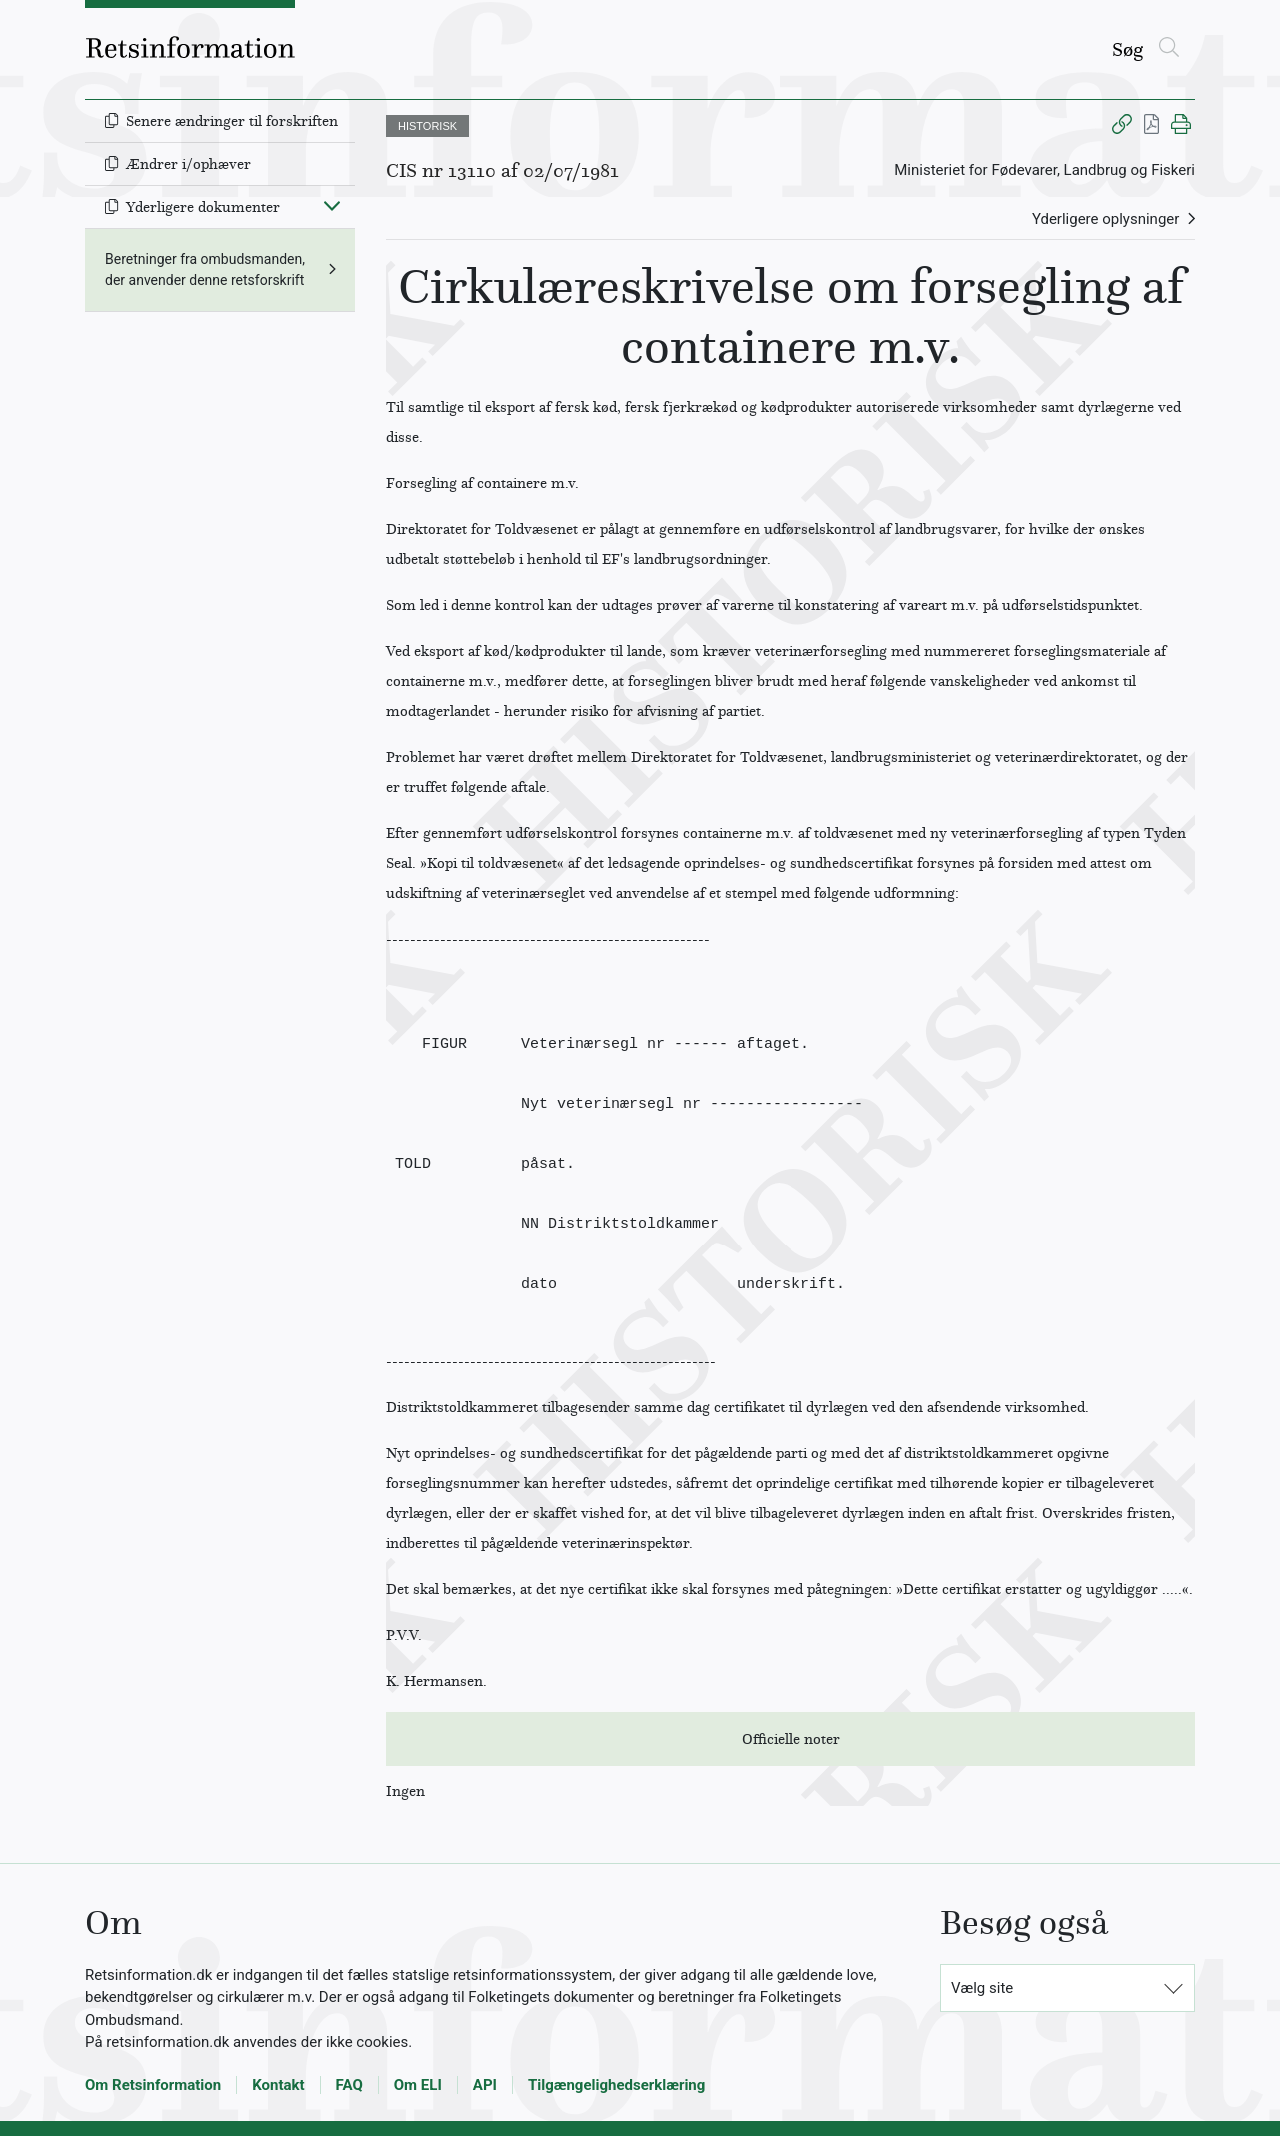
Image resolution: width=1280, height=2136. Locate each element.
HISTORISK (427, 126)
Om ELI (418, 2085)
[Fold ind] (332, 205)
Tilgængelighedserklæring (616, 2085)
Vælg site (982, 1988)
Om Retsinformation (153, 2085)
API (485, 2085)
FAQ (349, 2085)
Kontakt (278, 2085)
